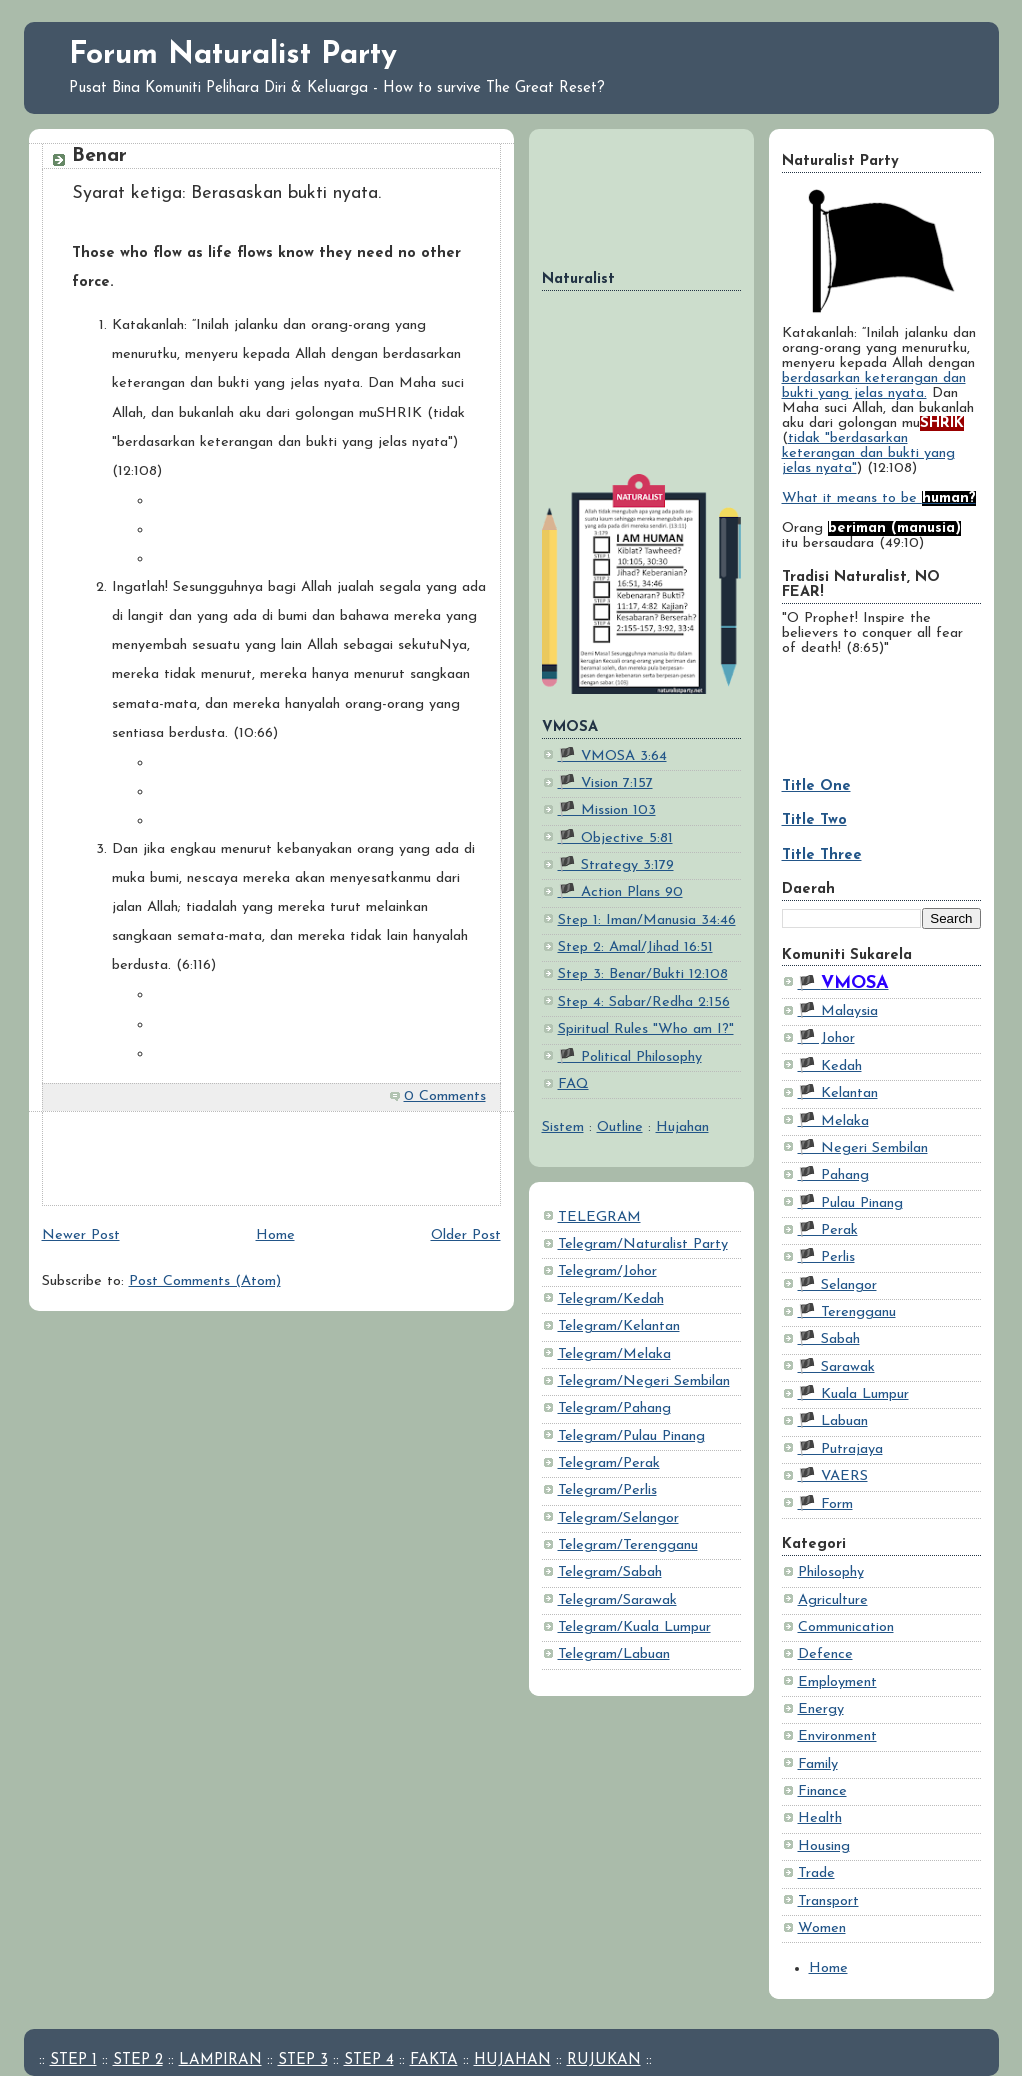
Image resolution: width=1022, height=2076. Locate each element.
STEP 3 (303, 2060)
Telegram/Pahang (614, 1408)
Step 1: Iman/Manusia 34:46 (647, 920)
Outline (620, 1127)
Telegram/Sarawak (617, 1600)
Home (828, 1968)
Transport (828, 1901)
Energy (821, 1709)
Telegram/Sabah (610, 1572)
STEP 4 (369, 2060)
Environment (837, 1736)
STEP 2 (138, 2060)
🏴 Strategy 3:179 (616, 865)
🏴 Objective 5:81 (615, 838)
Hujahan (682, 1127)
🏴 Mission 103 (607, 810)
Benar (99, 156)
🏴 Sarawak (836, 1367)
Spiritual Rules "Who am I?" (646, 1029)
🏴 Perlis (826, 1257)
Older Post (466, 1235)
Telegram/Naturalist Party (643, 1244)
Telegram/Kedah (611, 1299)
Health (820, 1818)
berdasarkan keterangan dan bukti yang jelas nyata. (874, 386)
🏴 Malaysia (838, 1011)
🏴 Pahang (833, 1175)
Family (818, 1764)
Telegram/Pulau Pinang (631, 1436)
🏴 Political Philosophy (630, 1057)
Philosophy (831, 1572)
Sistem (563, 1127)
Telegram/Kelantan (619, 1326)
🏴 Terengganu (847, 1312)
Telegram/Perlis (607, 1490)
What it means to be (879, 498)
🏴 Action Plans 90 (620, 892)
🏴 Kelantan (838, 1093)
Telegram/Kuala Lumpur (634, 1627)
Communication (846, 1627)
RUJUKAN (604, 2060)
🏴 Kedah (830, 1066)
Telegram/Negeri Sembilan (644, 1381)
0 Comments (445, 1096)
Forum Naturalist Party (233, 55)
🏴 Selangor (837, 1285)
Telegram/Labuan (614, 1654)
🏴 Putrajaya (840, 1449)
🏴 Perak (828, 1230)
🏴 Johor (826, 1038)
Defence (825, 1654)
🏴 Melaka (833, 1121)
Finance (822, 1791)
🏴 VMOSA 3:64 (612, 756)
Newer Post (81, 1235)
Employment (837, 1682)
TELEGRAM (599, 1217)
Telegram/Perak (609, 1463)
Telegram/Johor (607, 1271)
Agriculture (833, 1600)
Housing (824, 1846)
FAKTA (434, 2060)
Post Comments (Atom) (205, 1281)
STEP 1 (73, 2060)
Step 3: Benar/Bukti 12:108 (643, 974)
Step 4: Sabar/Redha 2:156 (644, 1002)
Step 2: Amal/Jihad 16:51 (635, 947)
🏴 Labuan (833, 1421)
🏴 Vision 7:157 (605, 783)
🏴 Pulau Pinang (850, 1203)
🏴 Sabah (829, 1339)
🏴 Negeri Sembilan (863, 1148)
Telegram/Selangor (618, 1518)
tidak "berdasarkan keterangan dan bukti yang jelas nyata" (868, 453)
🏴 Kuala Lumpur (853, 1394)
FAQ (573, 1084)
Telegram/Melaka (614, 1354)
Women (822, 1928)
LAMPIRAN (220, 2060)
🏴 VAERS (833, 1476)
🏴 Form (825, 1504)
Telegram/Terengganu (628, 1545)
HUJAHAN (512, 2060)
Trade (816, 1873)
